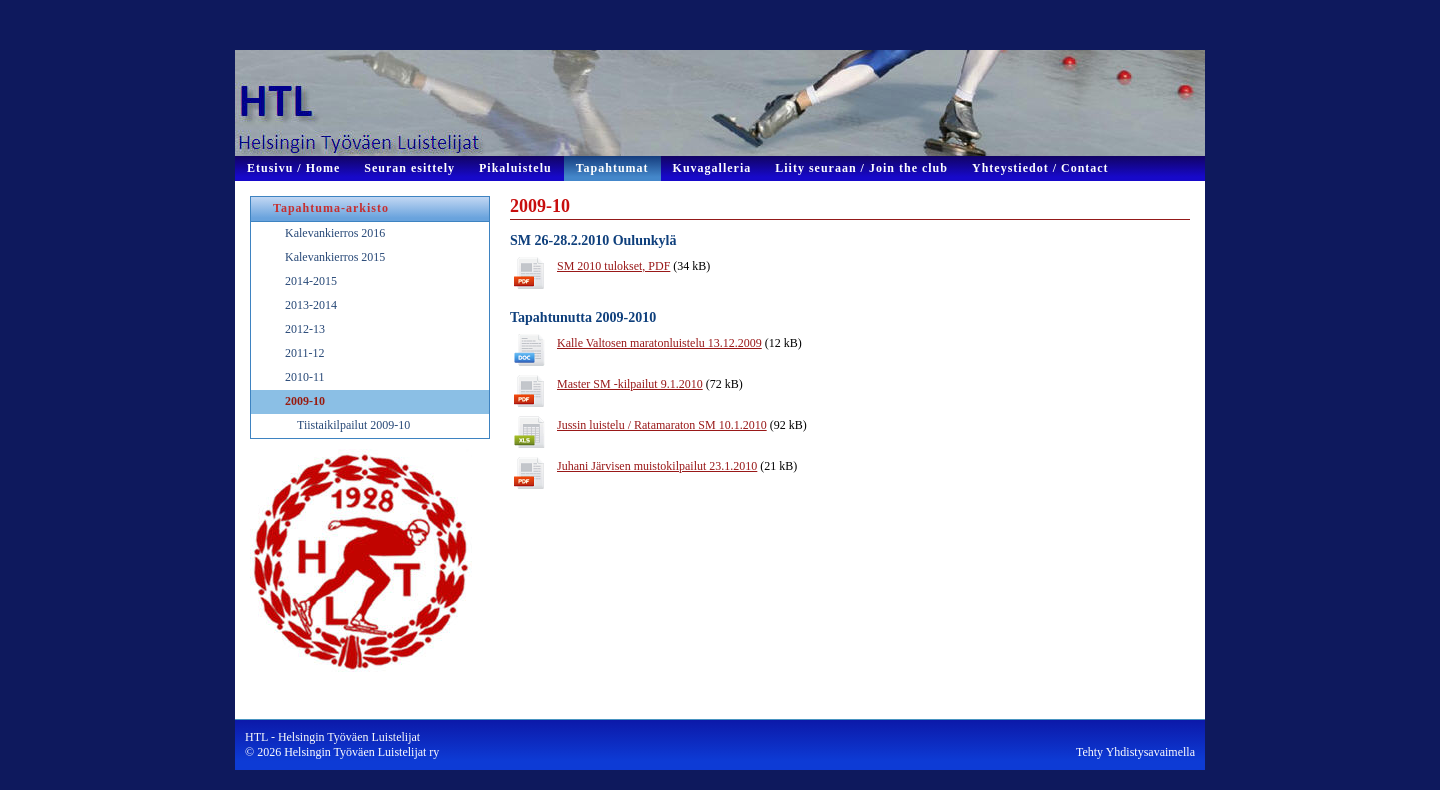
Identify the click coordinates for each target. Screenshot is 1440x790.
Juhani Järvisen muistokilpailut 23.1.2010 (657, 466)
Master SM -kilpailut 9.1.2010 (630, 384)
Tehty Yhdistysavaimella (1135, 752)
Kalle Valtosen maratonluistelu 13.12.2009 (659, 343)
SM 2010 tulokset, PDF (613, 266)
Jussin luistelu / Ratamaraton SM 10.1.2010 (662, 425)
